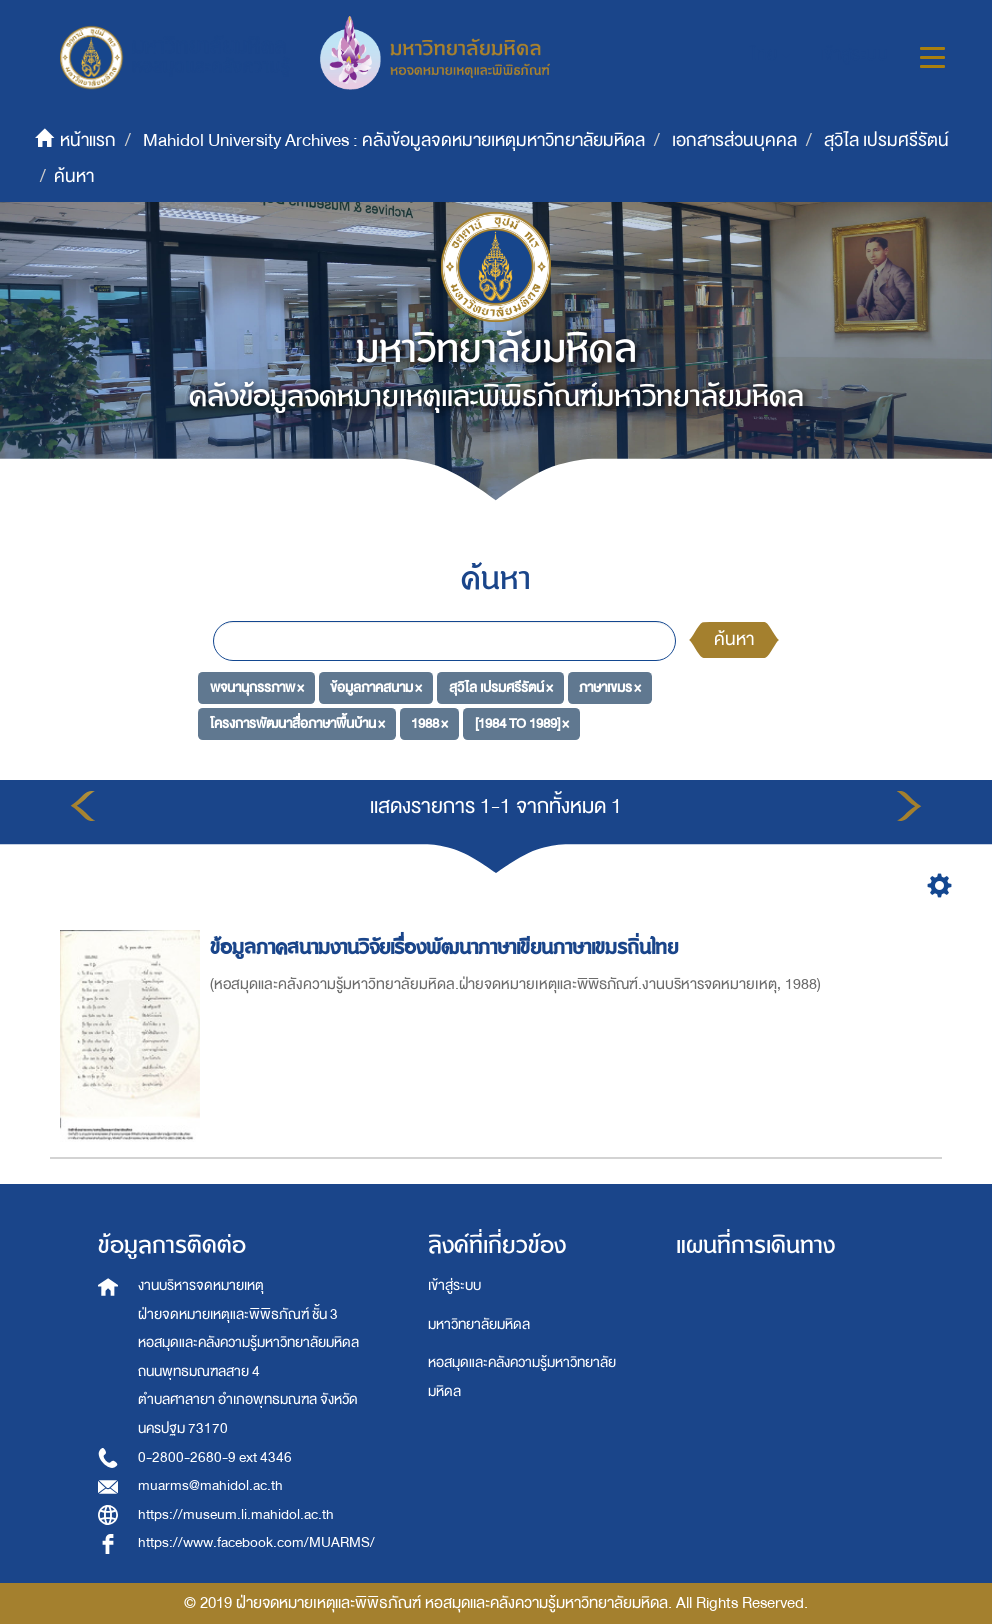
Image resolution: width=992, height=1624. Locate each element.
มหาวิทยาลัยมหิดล (479, 1324)
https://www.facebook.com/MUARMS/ (256, 1542)
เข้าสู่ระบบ (454, 1285)
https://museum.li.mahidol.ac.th (236, 1514)
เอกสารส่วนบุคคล (734, 140)
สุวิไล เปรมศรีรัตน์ (886, 140)
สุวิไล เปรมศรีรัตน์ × (501, 687)
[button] (770, 55)
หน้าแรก (88, 140)
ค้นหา (734, 639)
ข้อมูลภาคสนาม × (376, 687)
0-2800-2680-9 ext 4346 (215, 1457)
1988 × (429, 722)
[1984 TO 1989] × (522, 722)
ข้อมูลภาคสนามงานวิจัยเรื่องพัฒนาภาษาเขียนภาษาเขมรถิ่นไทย (447, 947)
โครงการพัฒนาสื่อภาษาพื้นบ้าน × (297, 722)
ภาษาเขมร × (610, 687)
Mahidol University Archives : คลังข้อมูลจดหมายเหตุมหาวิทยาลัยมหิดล (394, 140)
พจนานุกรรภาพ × (257, 687)
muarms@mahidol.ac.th (210, 1485)
